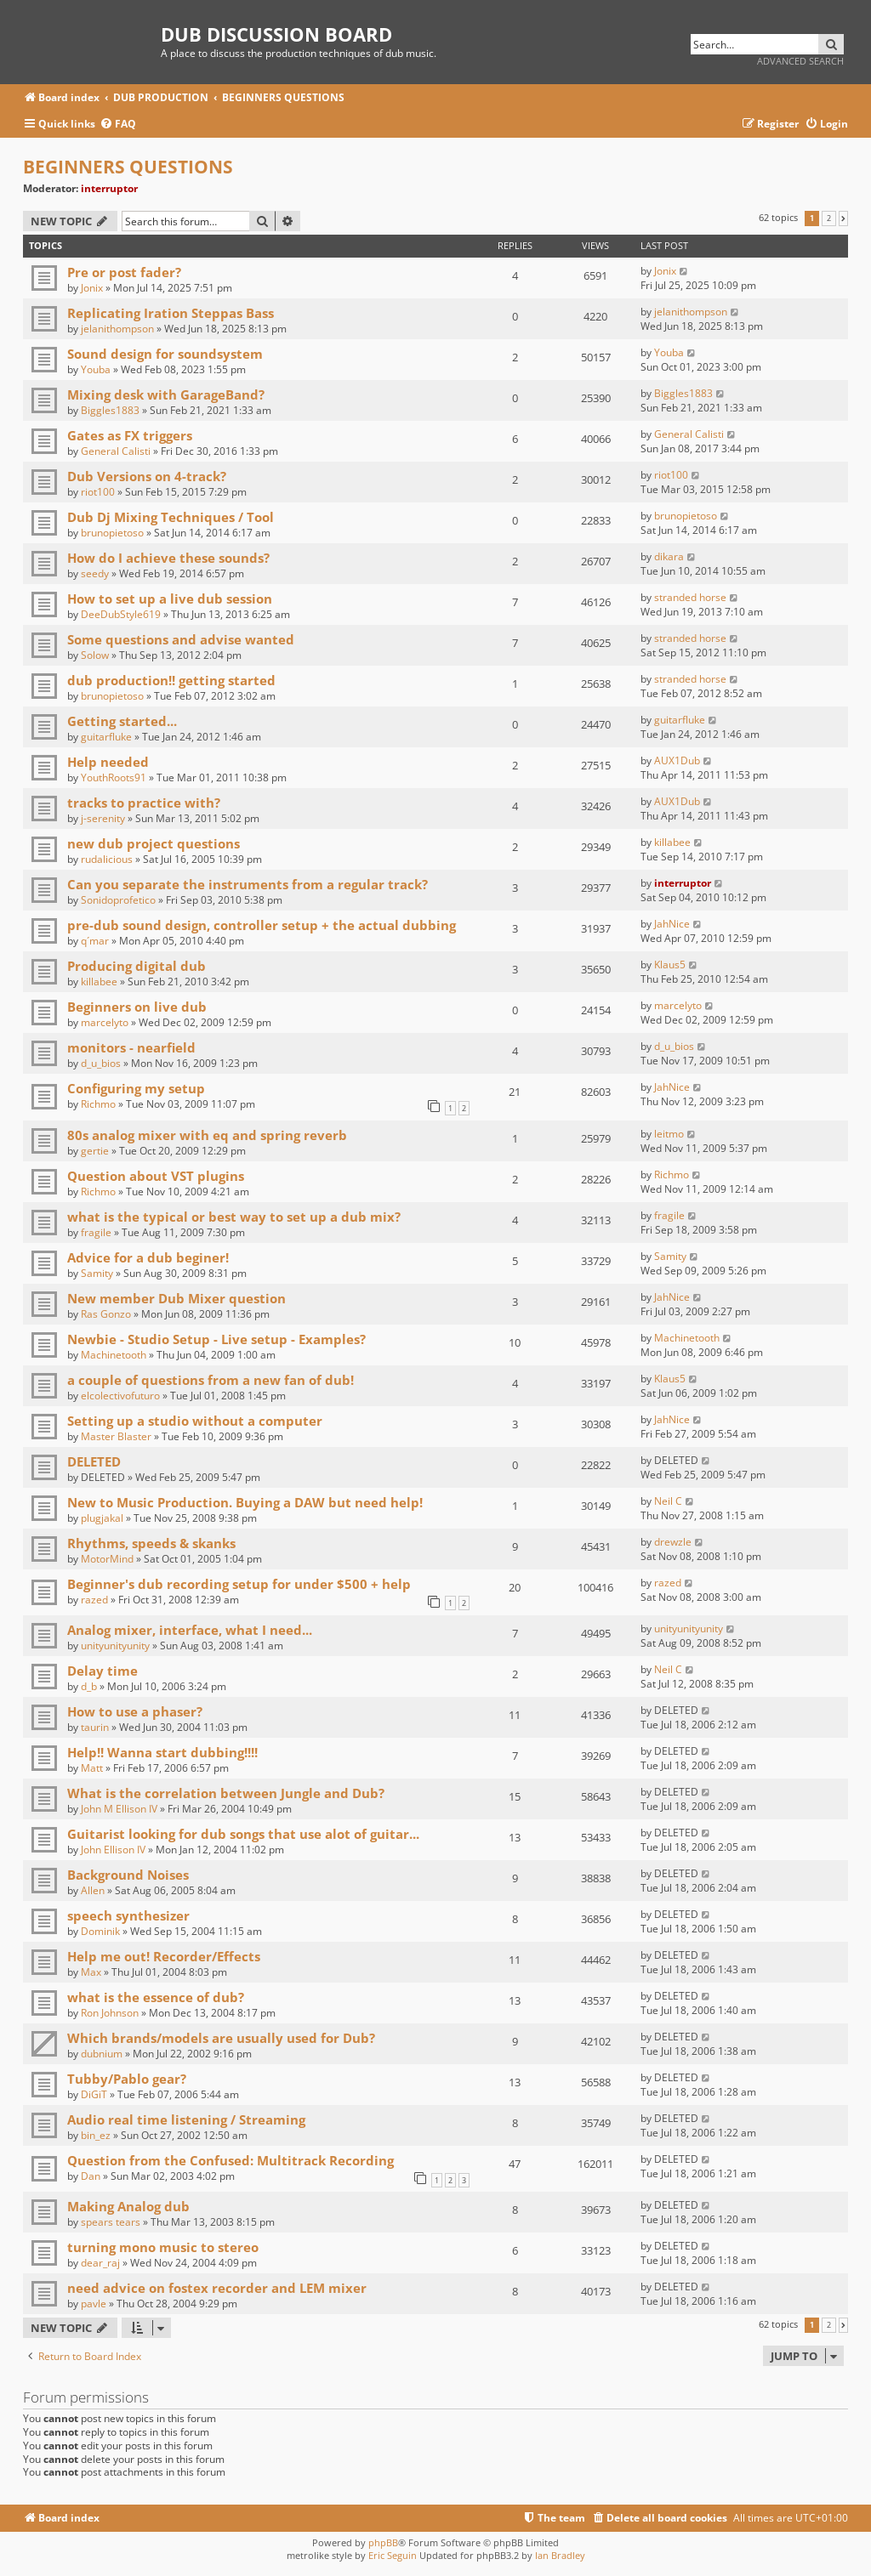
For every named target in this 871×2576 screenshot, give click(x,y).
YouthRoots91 (113, 777)
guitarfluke (106, 736)
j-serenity (103, 818)
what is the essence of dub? (155, 1997)
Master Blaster (116, 1436)
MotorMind (107, 1559)
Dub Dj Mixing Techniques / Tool (170, 516)
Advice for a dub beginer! (148, 1257)
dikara (669, 556)
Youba (96, 369)
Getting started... (122, 720)
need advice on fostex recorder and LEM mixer (217, 2287)
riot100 (98, 492)
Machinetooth (113, 1355)
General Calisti (116, 451)
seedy (95, 573)
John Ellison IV (113, 1849)
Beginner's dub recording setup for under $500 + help (239, 1583)
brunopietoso (112, 532)
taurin (95, 1727)
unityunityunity (115, 1645)
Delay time (102, 1670)
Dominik (100, 1931)
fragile (96, 1232)
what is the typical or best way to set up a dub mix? (234, 1216)
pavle (93, 2303)
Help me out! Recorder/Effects (163, 1956)
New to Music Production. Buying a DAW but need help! (245, 1502)
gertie (95, 1150)
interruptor (109, 188)
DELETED (94, 1461)
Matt (92, 1768)
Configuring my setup (136, 1088)
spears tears (110, 2222)
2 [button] (829, 218)
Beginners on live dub (137, 1006)
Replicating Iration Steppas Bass (170, 312)
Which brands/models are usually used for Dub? (221, 2037)
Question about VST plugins (155, 1175)
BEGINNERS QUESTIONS (128, 167)
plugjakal (102, 1518)
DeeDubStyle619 (121, 614)
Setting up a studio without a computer (194, 1420)
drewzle (673, 1542)
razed (94, 1599)
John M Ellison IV (119, 1808)
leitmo (669, 1133)
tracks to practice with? (143, 802)
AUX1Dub (677, 760)
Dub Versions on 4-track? (146, 476)
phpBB (383, 2542)
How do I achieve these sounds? (168, 557)
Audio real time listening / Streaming (186, 2119)
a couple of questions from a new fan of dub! (210, 1379)
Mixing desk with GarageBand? (166, 394)
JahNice (672, 923)
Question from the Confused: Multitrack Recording (230, 2160)
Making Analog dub (128, 2206)
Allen (93, 1890)
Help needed (108, 761)
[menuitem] (118, 124)
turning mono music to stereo (163, 2246)
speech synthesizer (128, 1915)
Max (91, 1972)
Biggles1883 (110, 410)
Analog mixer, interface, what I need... (189, 1629)
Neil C (668, 1501)
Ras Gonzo (106, 1314)
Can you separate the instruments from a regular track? (247, 884)
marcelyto (104, 1022)
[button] (843, 218)
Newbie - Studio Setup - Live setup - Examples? (216, 1339)
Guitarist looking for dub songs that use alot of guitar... (243, 1833)
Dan (90, 2176)
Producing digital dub (136, 965)
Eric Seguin (392, 2555)
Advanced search (800, 60)
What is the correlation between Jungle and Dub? (225, 1792)
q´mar (95, 940)
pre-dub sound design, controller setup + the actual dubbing (261, 924)
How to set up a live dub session (169, 598)
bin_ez (96, 2135)
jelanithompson (117, 328)
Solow (95, 655)
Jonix (92, 288)
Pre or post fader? (124, 272)
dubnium (101, 2053)
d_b (89, 1686)
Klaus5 (670, 964)
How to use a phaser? (134, 1711)
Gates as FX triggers (129, 435)
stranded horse (690, 597)
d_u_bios (101, 1063)
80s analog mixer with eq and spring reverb (207, 1134)
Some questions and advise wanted (180, 639)
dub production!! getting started (171, 680)
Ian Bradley (560, 2555)
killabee (672, 842)
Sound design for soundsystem (165, 353)
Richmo (98, 1104)
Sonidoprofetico (118, 900)
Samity (97, 1273)
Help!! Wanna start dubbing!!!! (162, 1752)
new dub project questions (153, 843)
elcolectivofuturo (120, 1395)
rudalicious (107, 859)
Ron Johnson (110, 2013)
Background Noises (128, 1874)
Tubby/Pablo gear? (126, 2078)
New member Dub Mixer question (176, 1298)
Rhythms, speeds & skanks (151, 1543)
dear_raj (100, 2262)
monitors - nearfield (131, 1047)
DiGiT (94, 2094)
